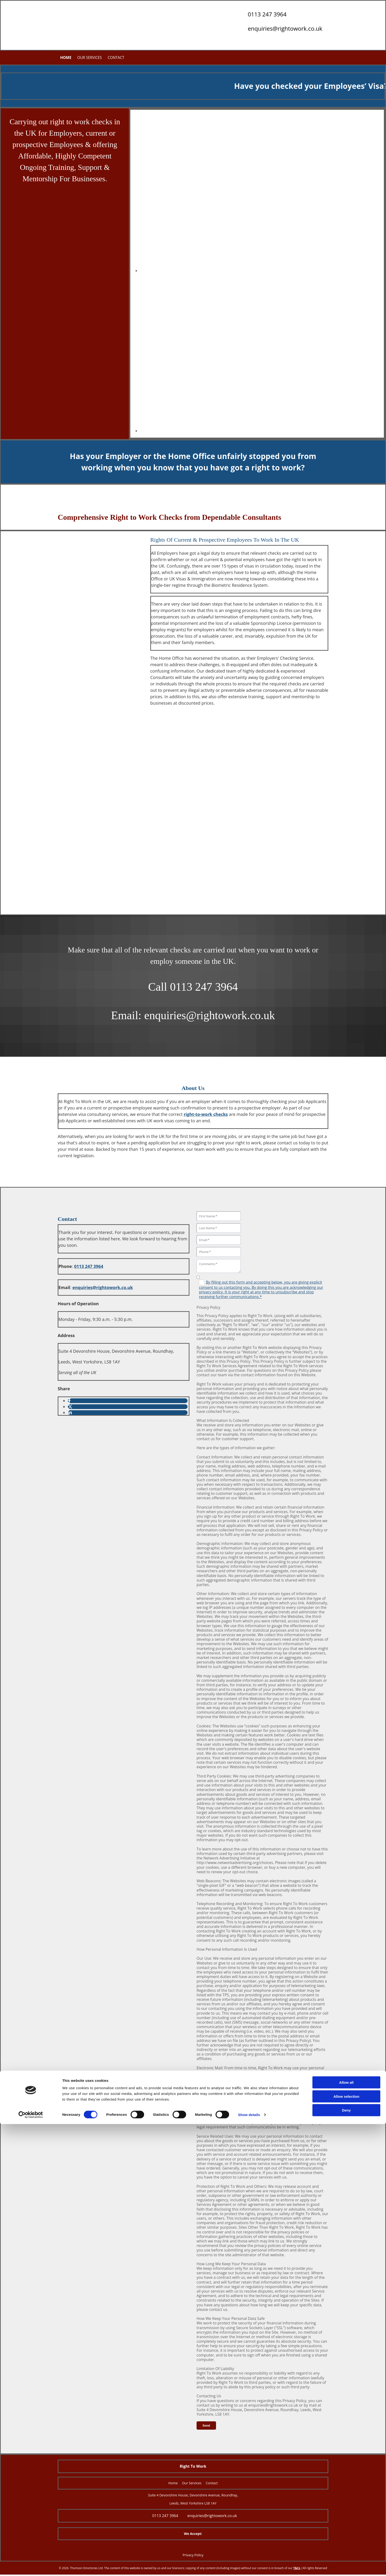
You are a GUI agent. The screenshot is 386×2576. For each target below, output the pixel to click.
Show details (249, 2567)
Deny (346, 2562)
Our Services (90, 58)
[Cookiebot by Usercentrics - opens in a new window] (31, 2566)
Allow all (346, 2534)
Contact (117, 58)
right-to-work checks (206, 1115)
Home (66, 58)
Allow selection (346, 2548)
